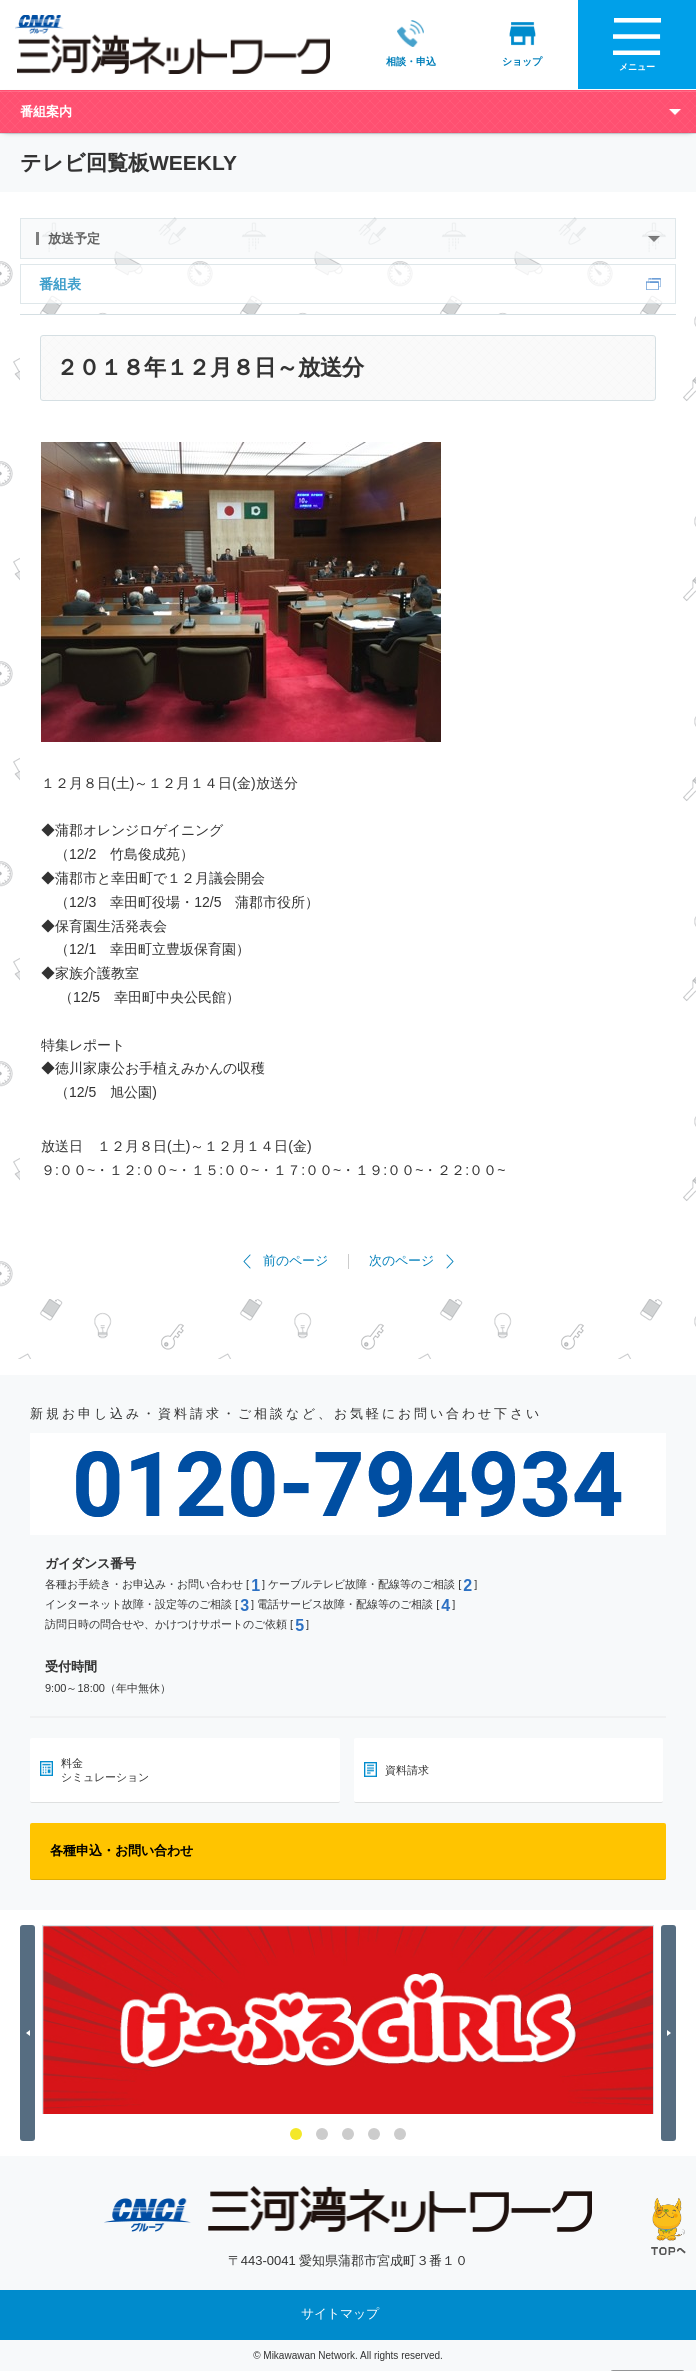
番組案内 (46, 110)
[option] (348, 2019)
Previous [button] (30, 2032)
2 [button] (322, 2134)
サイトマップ (340, 2313)
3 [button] (348, 2134)
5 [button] (400, 2134)
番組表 (60, 283)
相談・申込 (411, 43)
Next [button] (671, 2032)
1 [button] (296, 2134)
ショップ (522, 43)
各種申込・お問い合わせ (121, 1849)
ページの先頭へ (668, 2226)
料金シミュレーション (105, 1769)
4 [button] (374, 2134)
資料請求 (407, 1769)
